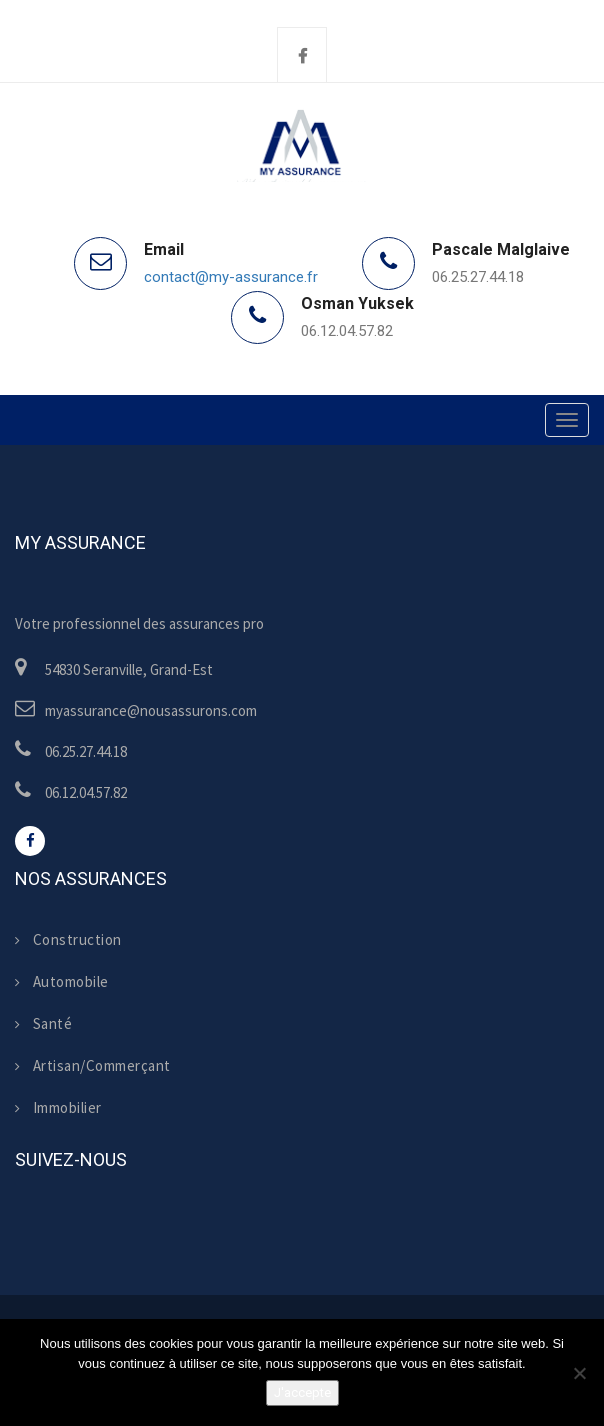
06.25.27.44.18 (478, 277)
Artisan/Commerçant (93, 1065)
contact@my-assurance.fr (231, 277)
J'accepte (302, 1392)
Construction (68, 939)
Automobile (62, 981)
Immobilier (58, 1107)
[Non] (579, 1373)
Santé (43, 1023)
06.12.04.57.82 (347, 331)
